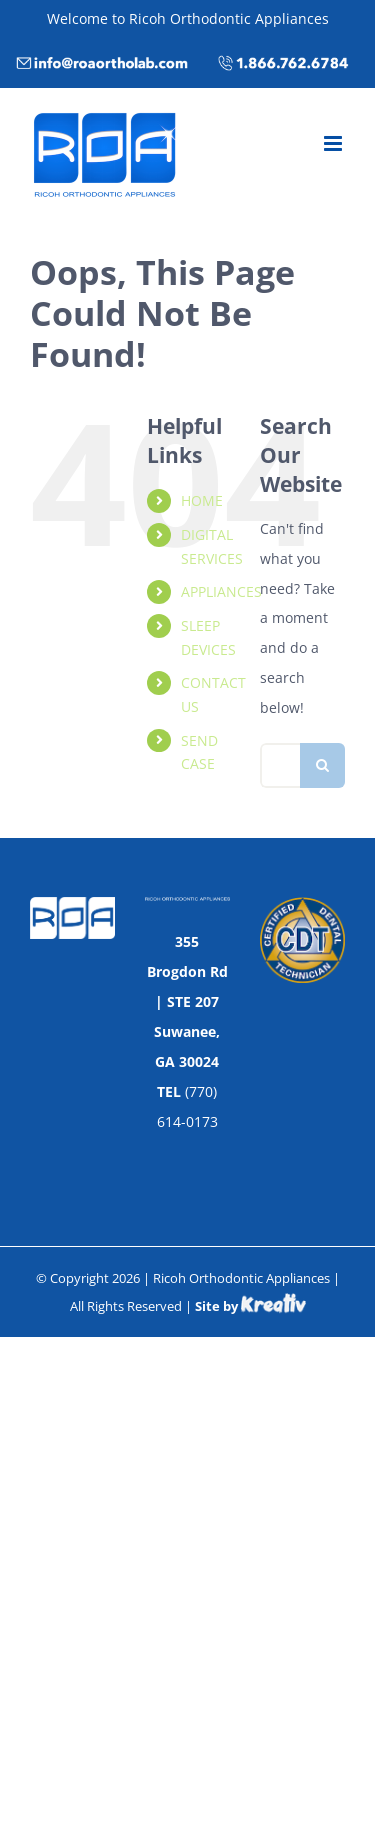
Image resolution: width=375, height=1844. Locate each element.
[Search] (322, 765)
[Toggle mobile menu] (334, 143)
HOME (202, 500)
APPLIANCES (221, 591)
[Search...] (280, 765)
